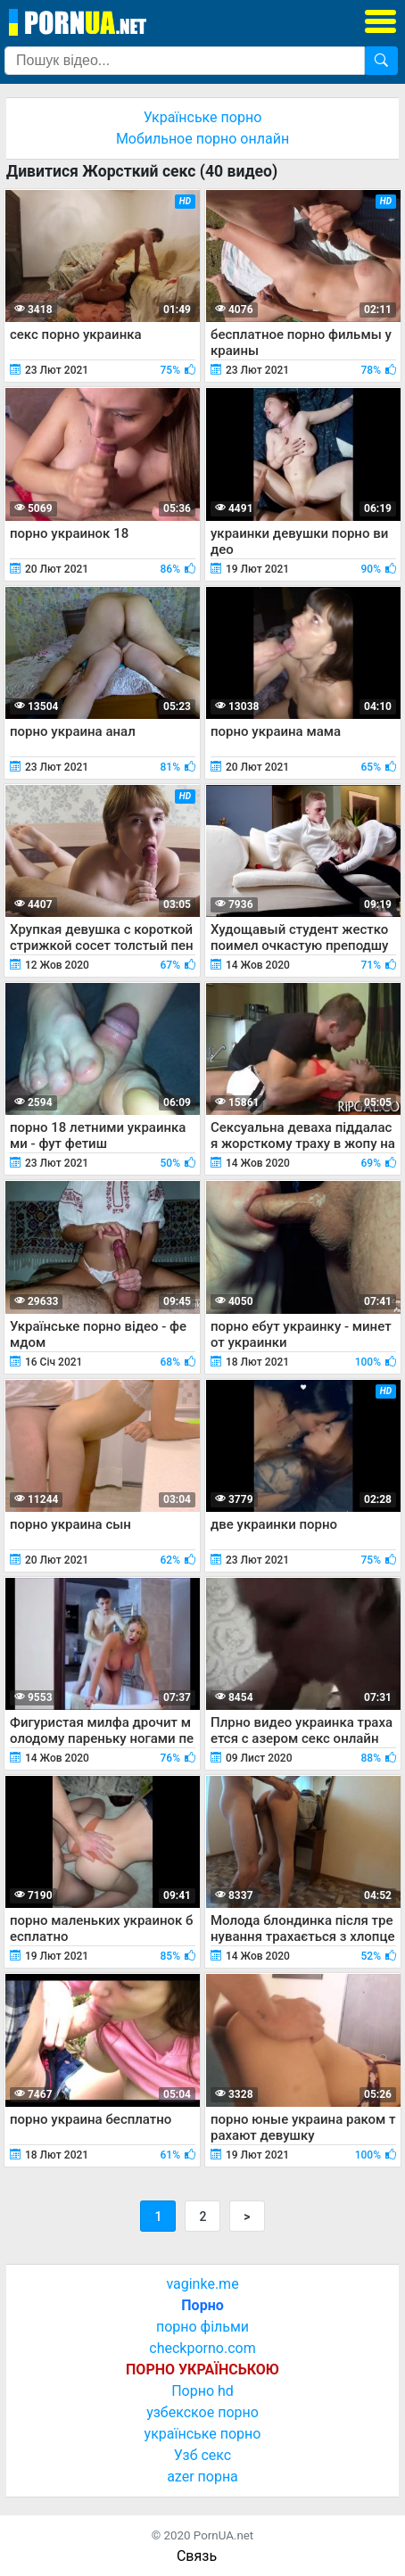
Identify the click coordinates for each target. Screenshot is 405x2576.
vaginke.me (202, 2283)
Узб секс (202, 2455)
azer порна (202, 2476)
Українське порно (203, 117)
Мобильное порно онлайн (202, 138)
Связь (197, 2555)
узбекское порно (202, 2412)
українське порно (203, 2433)
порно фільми (202, 2326)
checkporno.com (202, 2348)
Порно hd (202, 2390)
